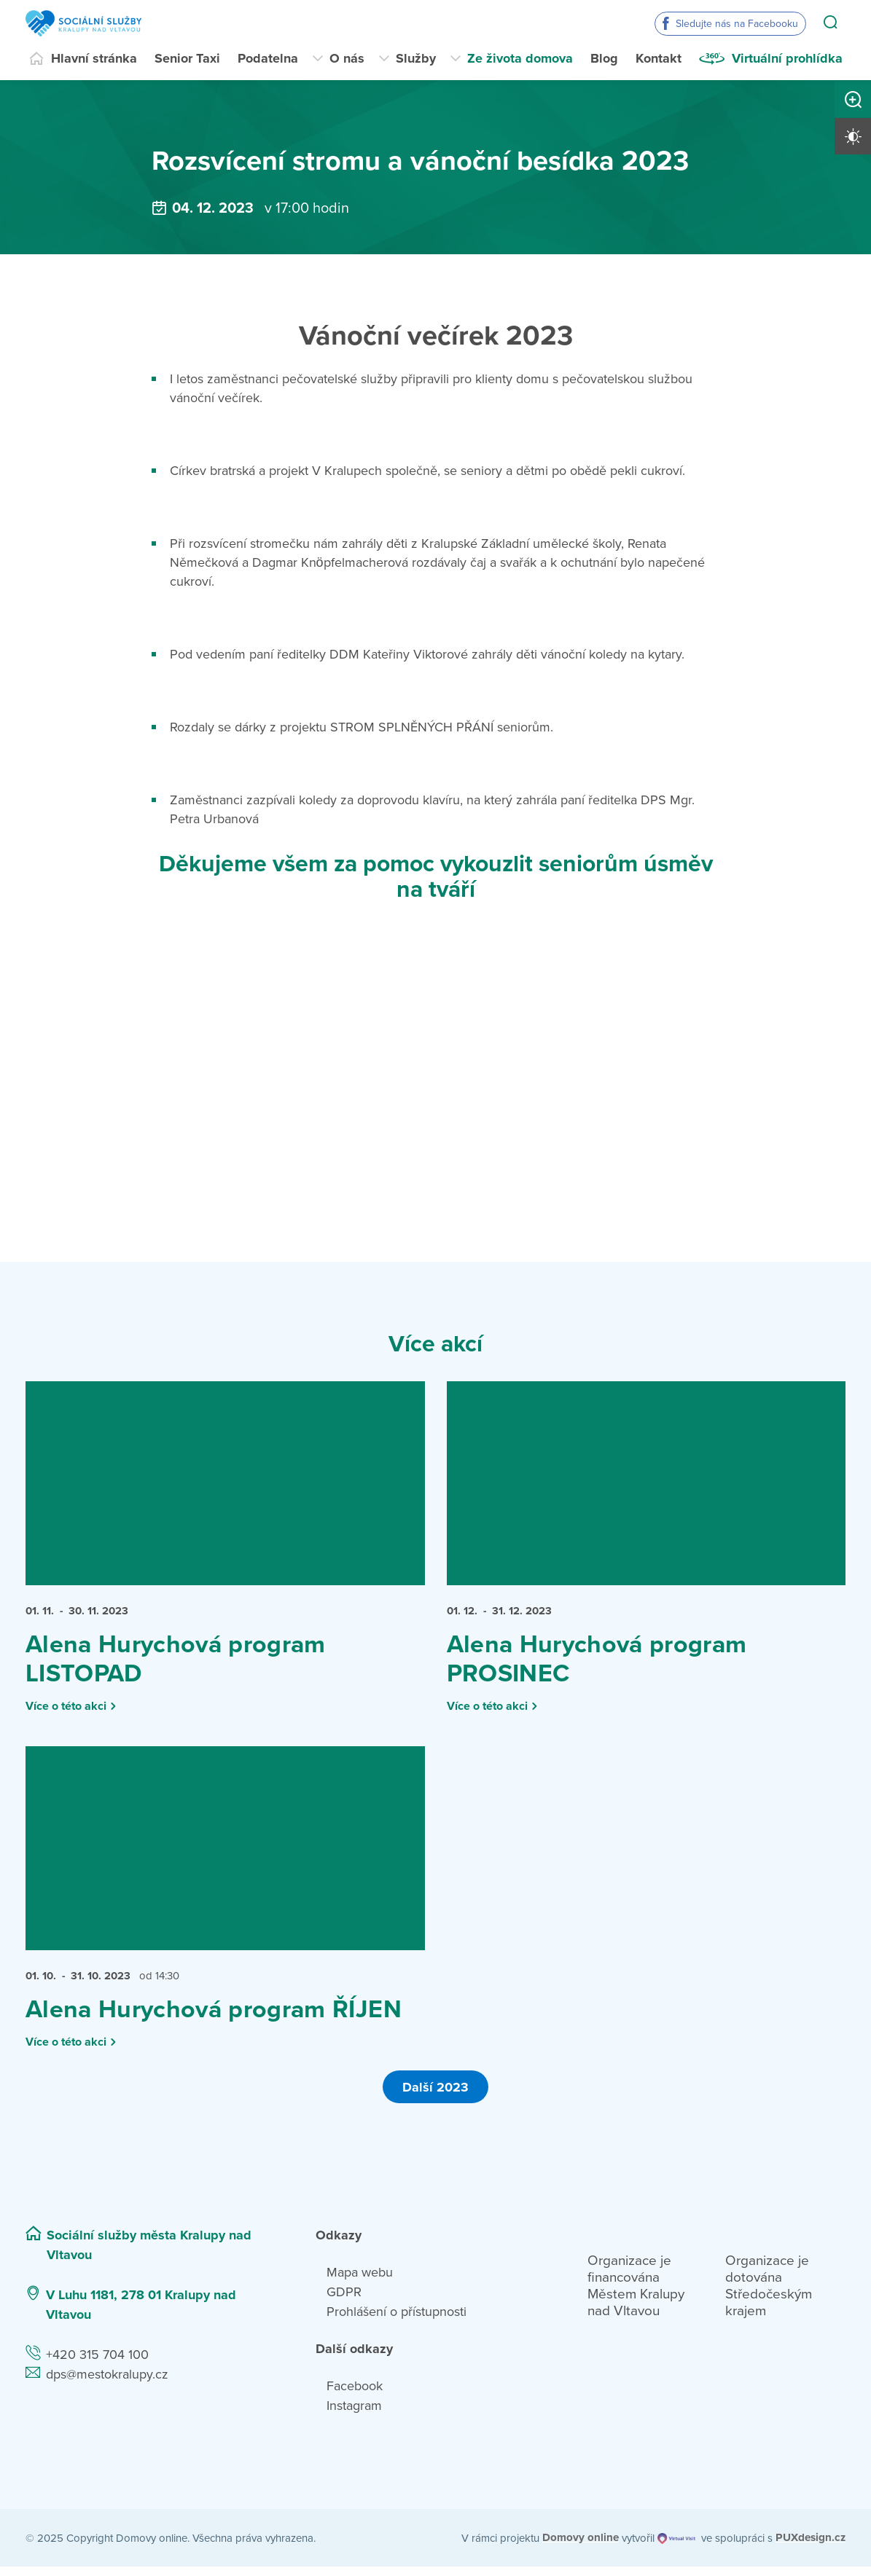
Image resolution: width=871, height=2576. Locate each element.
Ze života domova (520, 58)
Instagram (354, 2415)
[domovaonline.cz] (580, 2547)
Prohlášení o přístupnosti (396, 2321)
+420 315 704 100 (97, 2364)
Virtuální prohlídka (787, 58)
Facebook (355, 2395)
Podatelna (268, 58)
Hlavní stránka (94, 58)
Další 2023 (435, 2096)
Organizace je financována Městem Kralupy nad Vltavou (635, 2295)
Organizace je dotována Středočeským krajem (768, 2295)
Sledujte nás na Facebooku (737, 23)
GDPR (344, 2301)
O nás (346, 58)
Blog (604, 58)
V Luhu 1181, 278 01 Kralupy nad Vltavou (141, 2314)
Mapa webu (360, 2282)
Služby (416, 58)
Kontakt (658, 58)
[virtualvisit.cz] (677, 2547)
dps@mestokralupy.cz (107, 2384)
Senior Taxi (187, 58)
